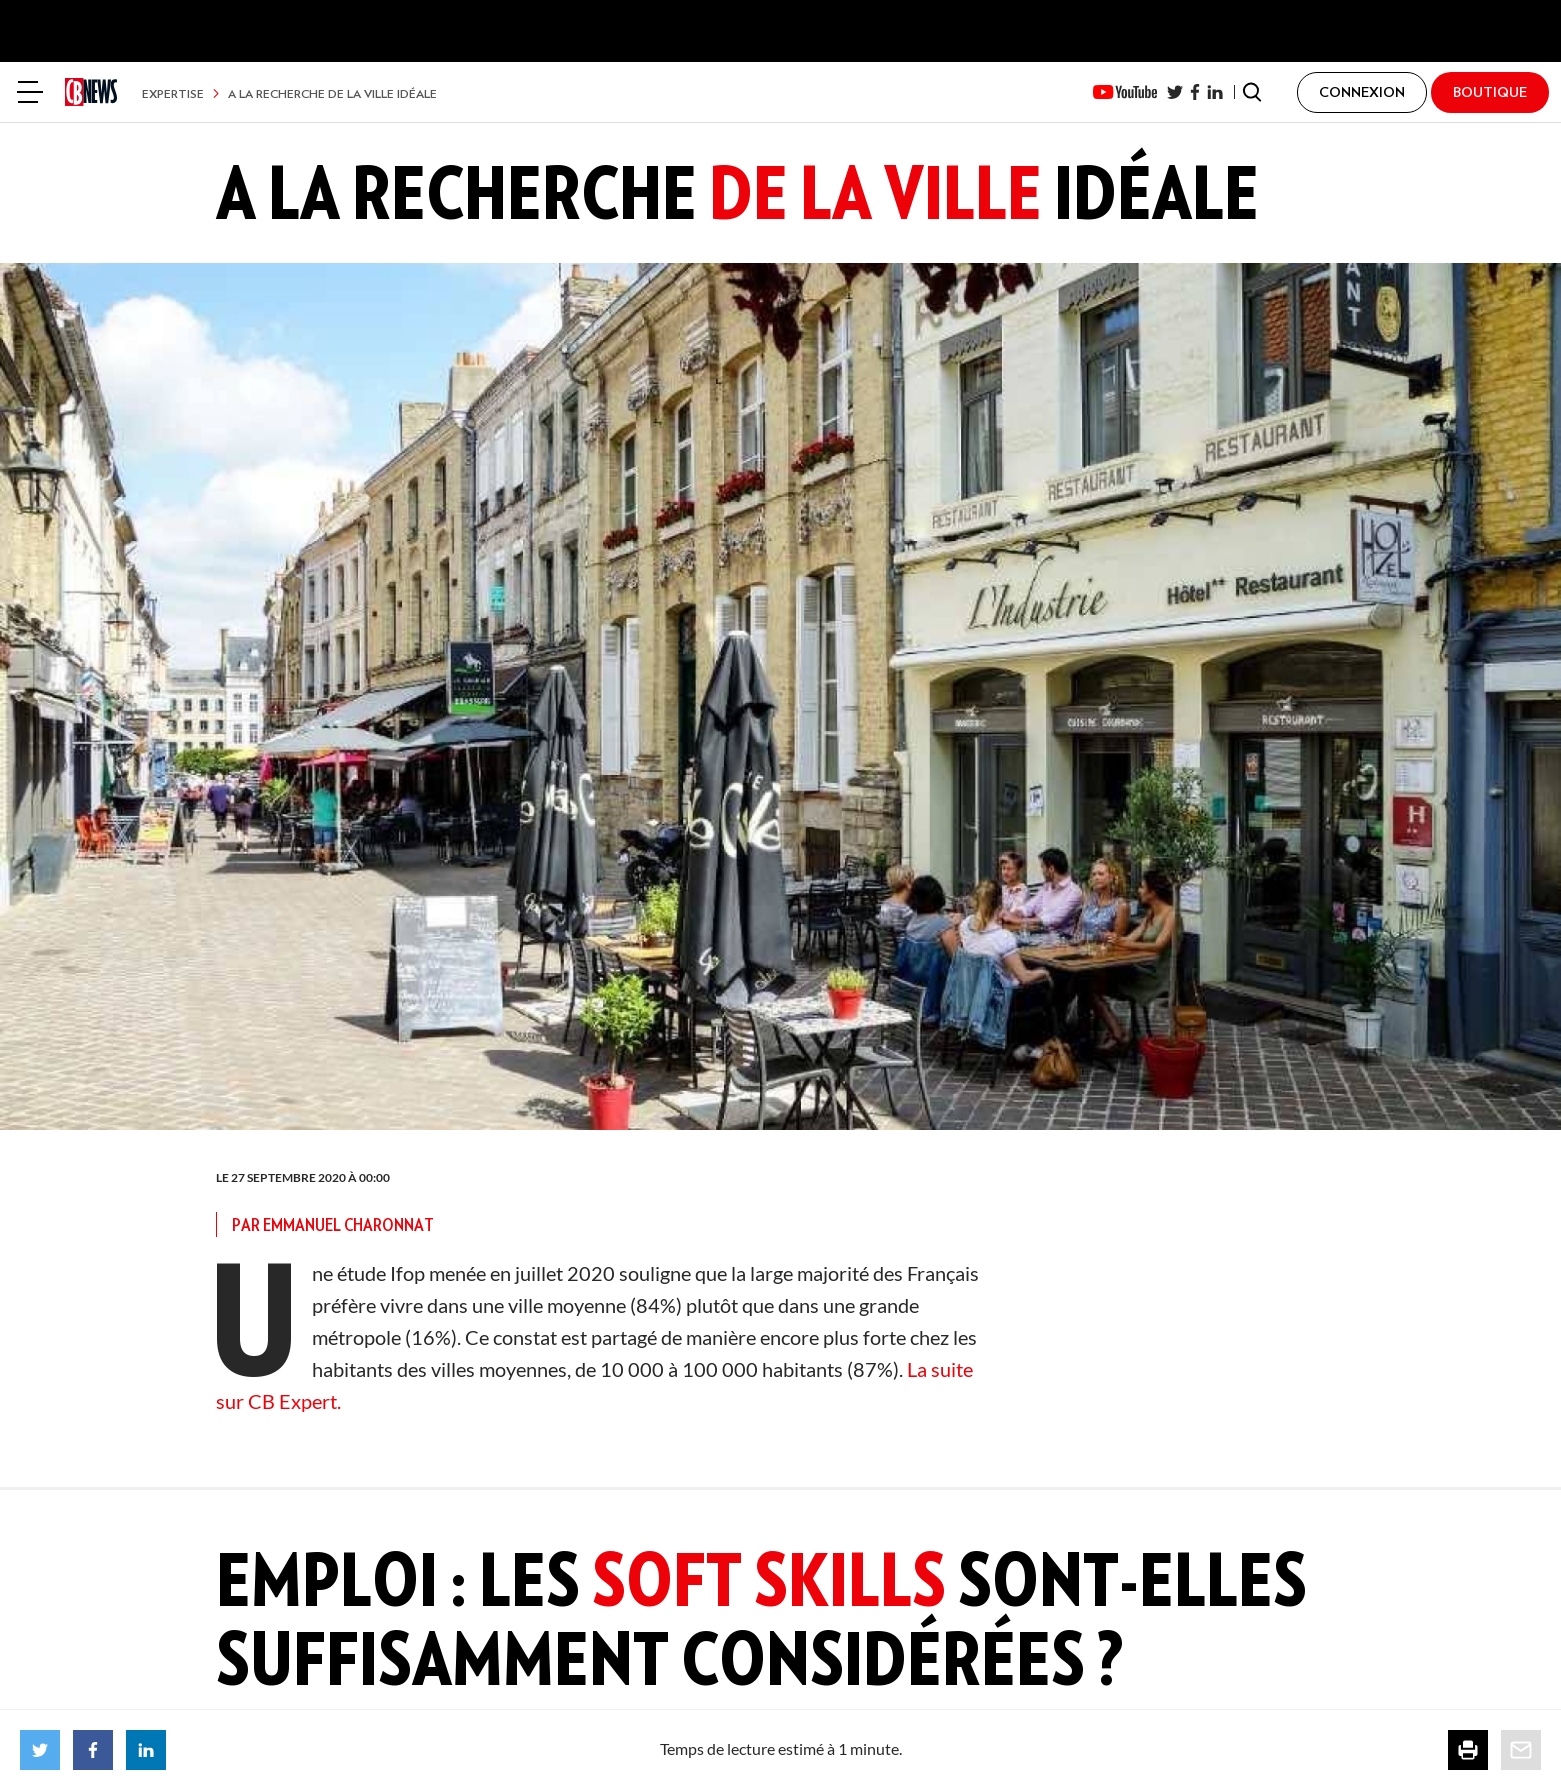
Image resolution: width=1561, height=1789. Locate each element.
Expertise (173, 93)
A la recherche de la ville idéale (332, 93)
